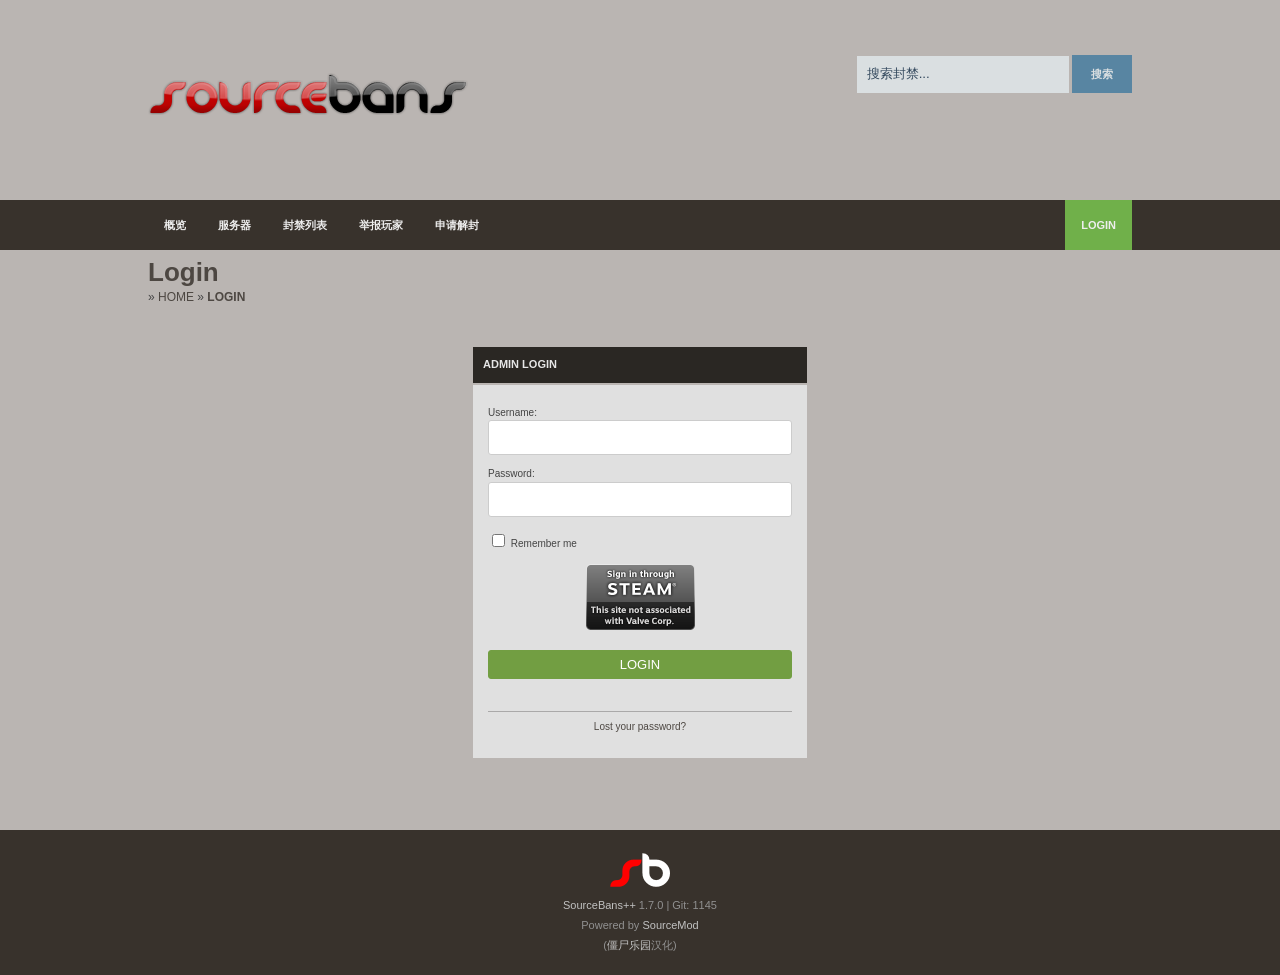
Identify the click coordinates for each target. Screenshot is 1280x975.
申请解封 (457, 225)
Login (1098, 225)
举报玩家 (381, 225)
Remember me (544, 543)
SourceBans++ (599, 905)
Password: (511, 473)
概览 (175, 225)
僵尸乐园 (629, 945)
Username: (512, 412)
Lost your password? (640, 726)
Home (176, 297)
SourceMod (670, 925)
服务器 (234, 225)
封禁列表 (305, 225)
